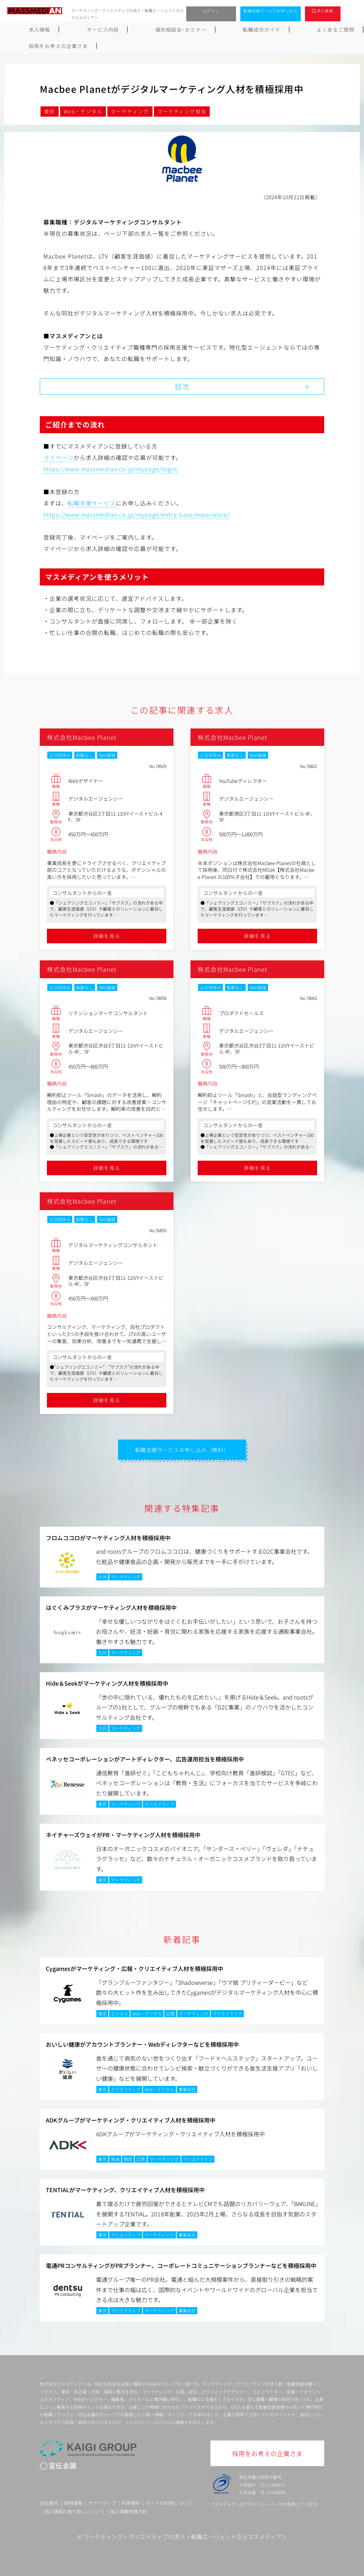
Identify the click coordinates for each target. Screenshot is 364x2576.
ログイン (211, 11)
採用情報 (73, 2501)
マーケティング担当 (182, 111)
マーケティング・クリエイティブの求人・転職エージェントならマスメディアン (185, 2535)
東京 (49, 111)
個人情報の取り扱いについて (74, 2510)
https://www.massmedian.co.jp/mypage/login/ (111, 467)
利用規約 (131, 2501)
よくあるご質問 (255, 29)
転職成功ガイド (200, 29)
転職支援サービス (92, 501)
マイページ (58, 456)
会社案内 (49, 2501)
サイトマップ (102, 2501)
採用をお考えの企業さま (321, 29)
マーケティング (130, 111)
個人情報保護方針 (128, 2510)
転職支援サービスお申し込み (270, 11)
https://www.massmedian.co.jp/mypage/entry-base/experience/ (136, 513)
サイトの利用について (169, 2501)
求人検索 (325, 11)
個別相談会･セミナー (138, 29)
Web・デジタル (83, 111)
